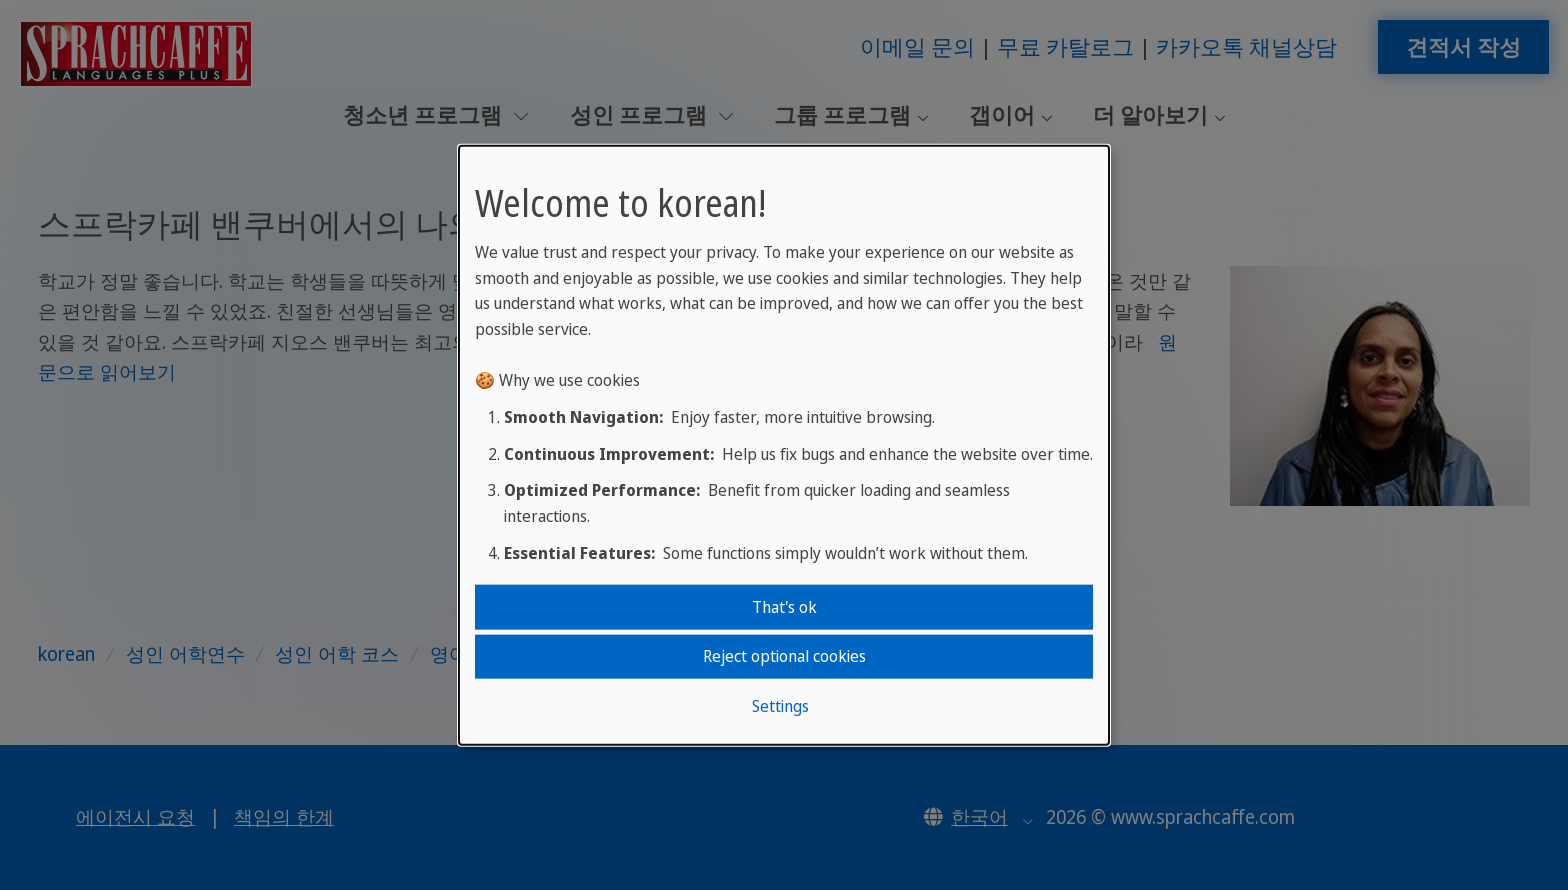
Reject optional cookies (784, 656)
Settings (780, 705)
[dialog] (784, 445)
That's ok (784, 607)
